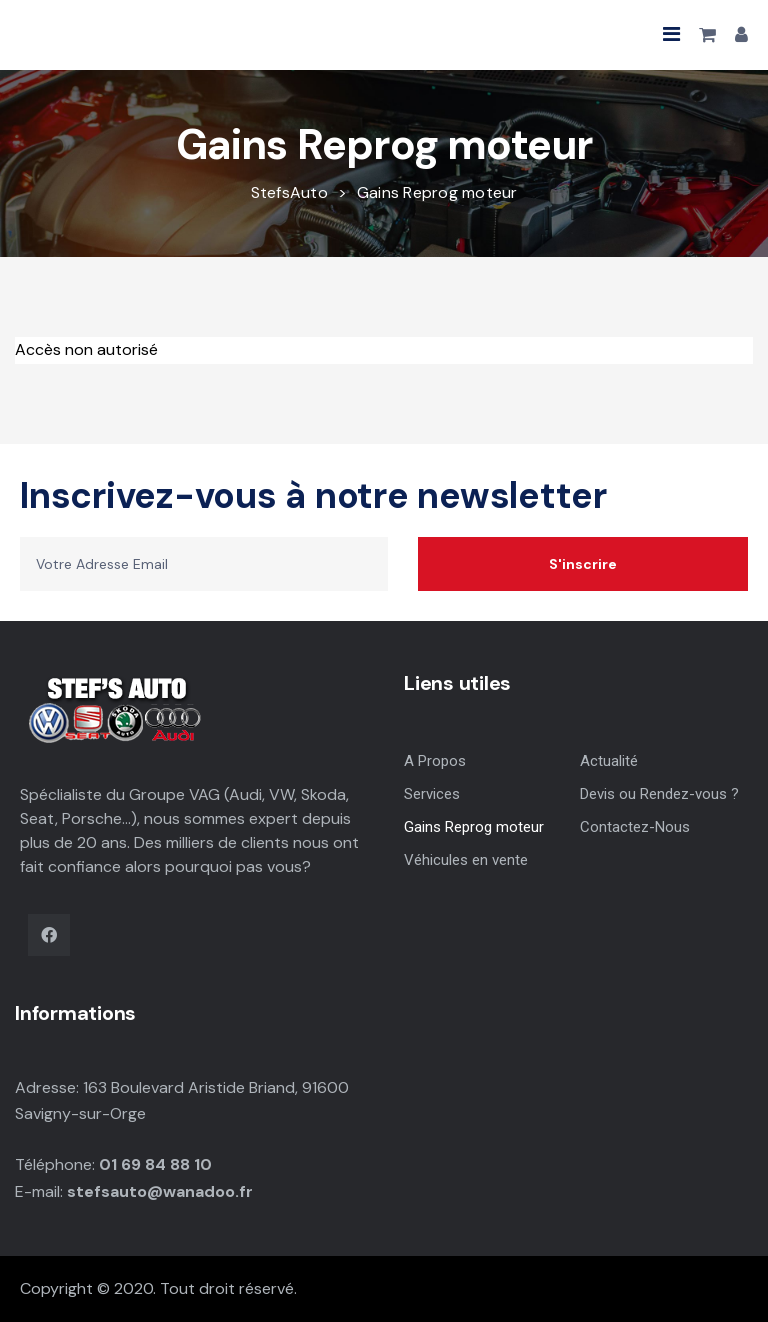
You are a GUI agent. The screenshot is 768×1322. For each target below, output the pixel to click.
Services (432, 794)
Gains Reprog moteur (474, 827)
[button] (671, 34)
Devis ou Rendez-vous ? (659, 794)
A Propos (435, 761)
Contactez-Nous (635, 827)
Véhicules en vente (466, 860)
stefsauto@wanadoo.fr (160, 1191)
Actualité (609, 761)
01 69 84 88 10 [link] (155, 1164)
